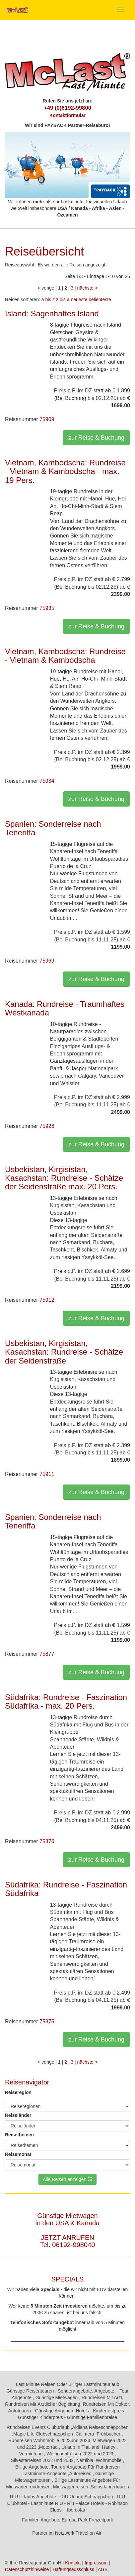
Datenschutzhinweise (27, 2569)
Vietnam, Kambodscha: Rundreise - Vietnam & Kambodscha (65, 655)
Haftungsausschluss (73, 2569)
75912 (46, 1300)
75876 (46, 1841)
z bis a (62, 299)
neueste (79, 299)
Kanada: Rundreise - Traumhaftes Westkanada (64, 1008)
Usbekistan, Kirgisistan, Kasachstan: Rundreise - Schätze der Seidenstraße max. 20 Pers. (64, 1178)
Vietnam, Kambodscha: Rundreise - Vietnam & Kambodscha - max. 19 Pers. (65, 471)
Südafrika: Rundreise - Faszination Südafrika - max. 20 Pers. (66, 1701)
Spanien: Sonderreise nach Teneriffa (53, 828)
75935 (46, 608)
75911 (46, 1474)
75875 (46, 2021)
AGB (103, 2569)
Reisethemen (19, 2134)
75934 (46, 781)
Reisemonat (18, 2154)
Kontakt (73, 2562)
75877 (46, 1654)
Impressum (96, 2562)
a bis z (48, 299)
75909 (46, 419)
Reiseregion (18, 2092)
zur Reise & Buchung (96, 437)
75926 (46, 1126)
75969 (46, 961)
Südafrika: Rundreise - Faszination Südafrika (66, 1889)
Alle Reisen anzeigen (67, 2179)
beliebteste (100, 299)
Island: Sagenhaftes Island (52, 313)
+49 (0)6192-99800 (67, 108)
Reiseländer (18, 2115)
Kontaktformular (67, 115)
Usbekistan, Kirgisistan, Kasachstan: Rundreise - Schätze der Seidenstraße (64, 1352)
